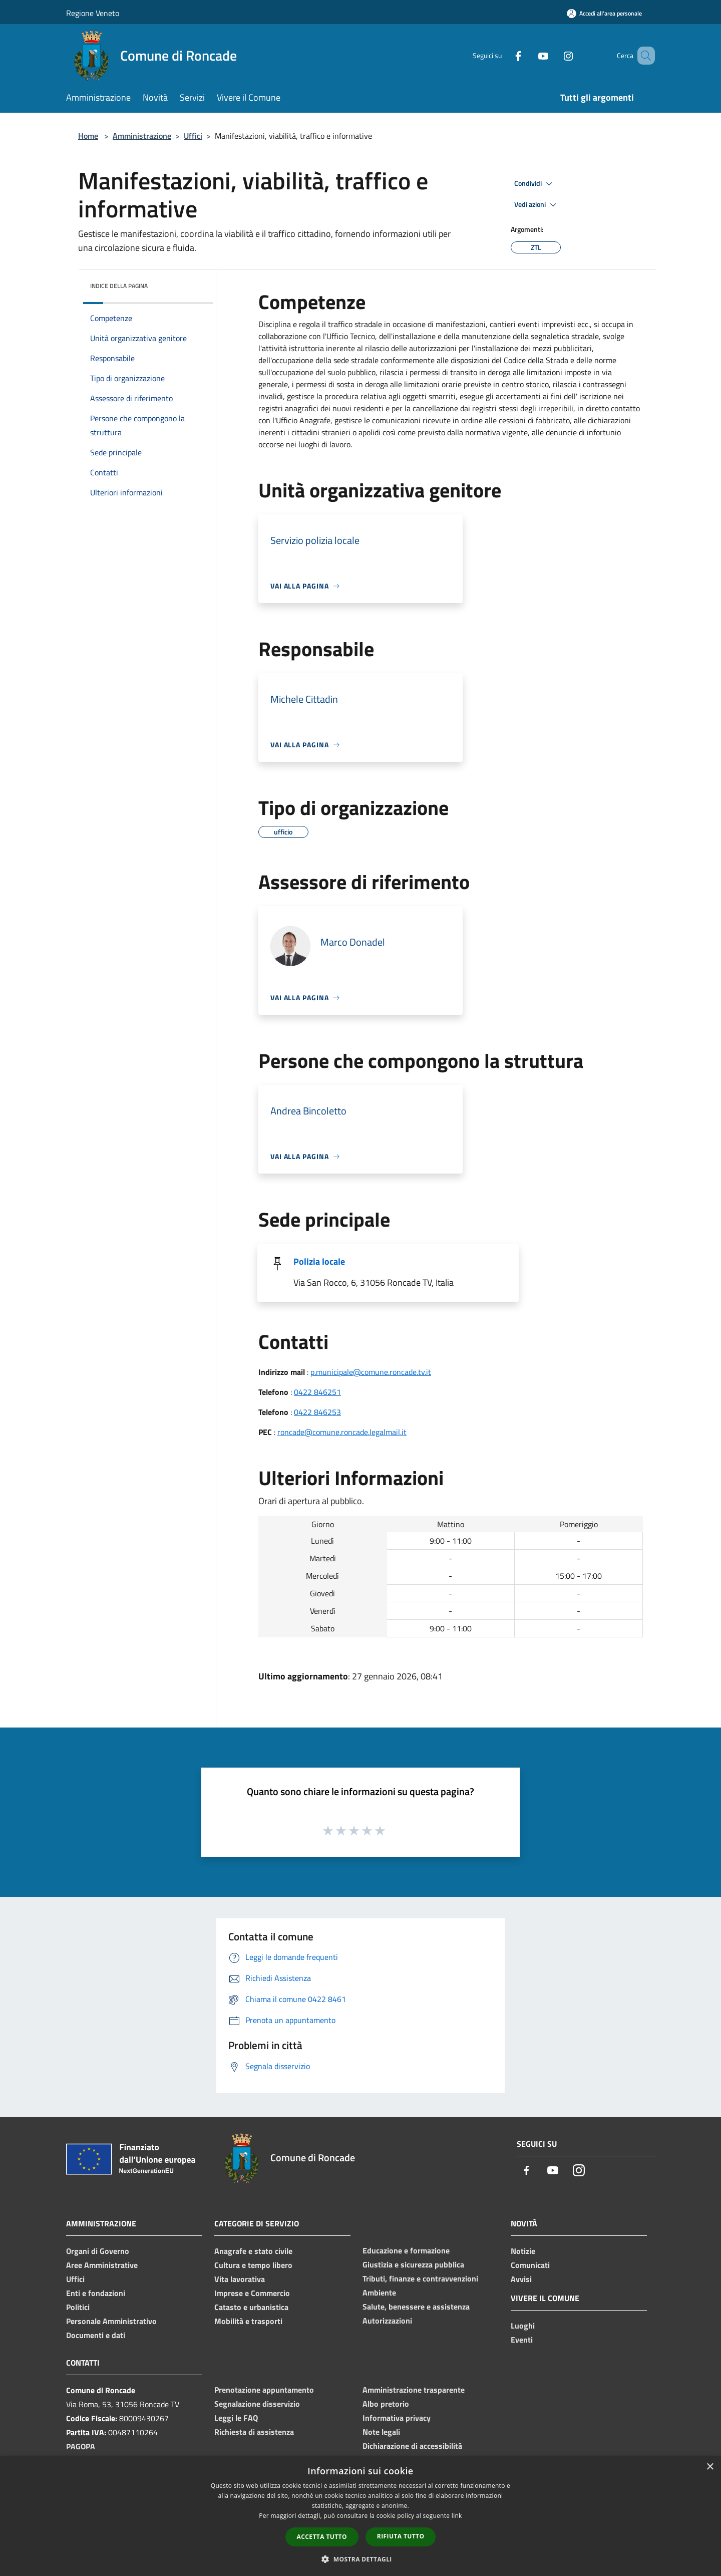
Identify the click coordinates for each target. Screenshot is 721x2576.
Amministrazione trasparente (414, 2390)
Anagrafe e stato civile (253, 2251)
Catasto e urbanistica (251, 2307)
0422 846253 (317, 1412)
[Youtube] (529, 55)
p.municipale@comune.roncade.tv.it (370, 1372)
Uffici (193, 136)
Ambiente (379, 2292)
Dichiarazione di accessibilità (412, 2446)
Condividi (534, 184)
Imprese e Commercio (252, 2293)
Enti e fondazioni (95, 2293)
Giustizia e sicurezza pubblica (413, 2264)
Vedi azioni (536, 205)
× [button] (709, 2467)
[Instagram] (554, 55)
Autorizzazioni (387, 2321)
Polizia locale (319, 1261)
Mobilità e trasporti (248, 2321)
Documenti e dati (95, 2335)
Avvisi (521, 2279)
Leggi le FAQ (236, 2418)
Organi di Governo (97, 2251)
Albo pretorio (386, 2404)
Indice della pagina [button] (119, 286)
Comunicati (530, 2265)
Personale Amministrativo (111, 2321)
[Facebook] (504, 55)
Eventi (522, 2340)
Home (88, 136)
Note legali (381, 2432)
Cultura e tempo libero (253, 2265)
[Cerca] (643, 56)
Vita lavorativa (239, 2279)
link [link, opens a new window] (457, 2515)
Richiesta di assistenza (254, 2432)
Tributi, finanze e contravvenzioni (420, 2278)
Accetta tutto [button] (322, 2536)
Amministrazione (142, 136)
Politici (78, 2307)
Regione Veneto (92, 13)
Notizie (523, 2251)
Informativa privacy (397, 2418)
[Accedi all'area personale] (604, 13)
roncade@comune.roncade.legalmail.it (342, 1432)
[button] (360, 2559)
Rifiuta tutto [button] (401, 2536)
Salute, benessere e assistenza (416, 2307)
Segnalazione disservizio (257, 2404)
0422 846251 (317, 1392)
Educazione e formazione (406, 2250)
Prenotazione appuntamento (264, 2390)
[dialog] (360, 2516)
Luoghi (523, 2326)
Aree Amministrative (102, 2265)
